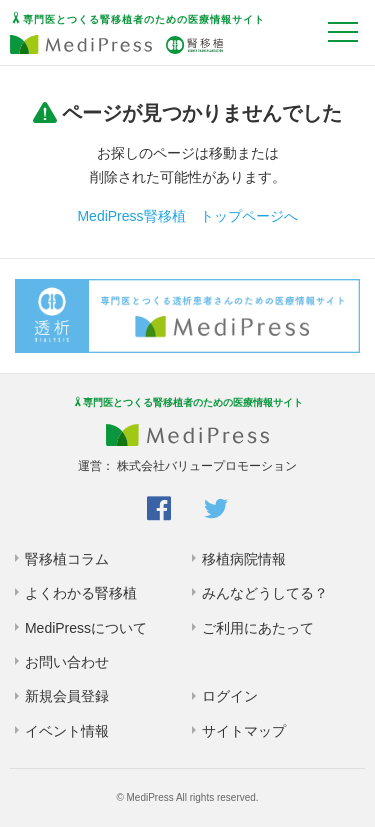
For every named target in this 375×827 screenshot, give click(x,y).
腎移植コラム (67, 559)
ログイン (230, 696)
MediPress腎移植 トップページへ (187, 216)
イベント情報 (67, 731)
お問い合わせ (67, 662)
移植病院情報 (244, 559)
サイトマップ (244, 731)
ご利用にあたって (258, 628)
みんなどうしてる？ (265, 593)
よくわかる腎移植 (81, 593)
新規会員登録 (67, 696)
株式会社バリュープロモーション (207, 466)
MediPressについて (86, 628)
